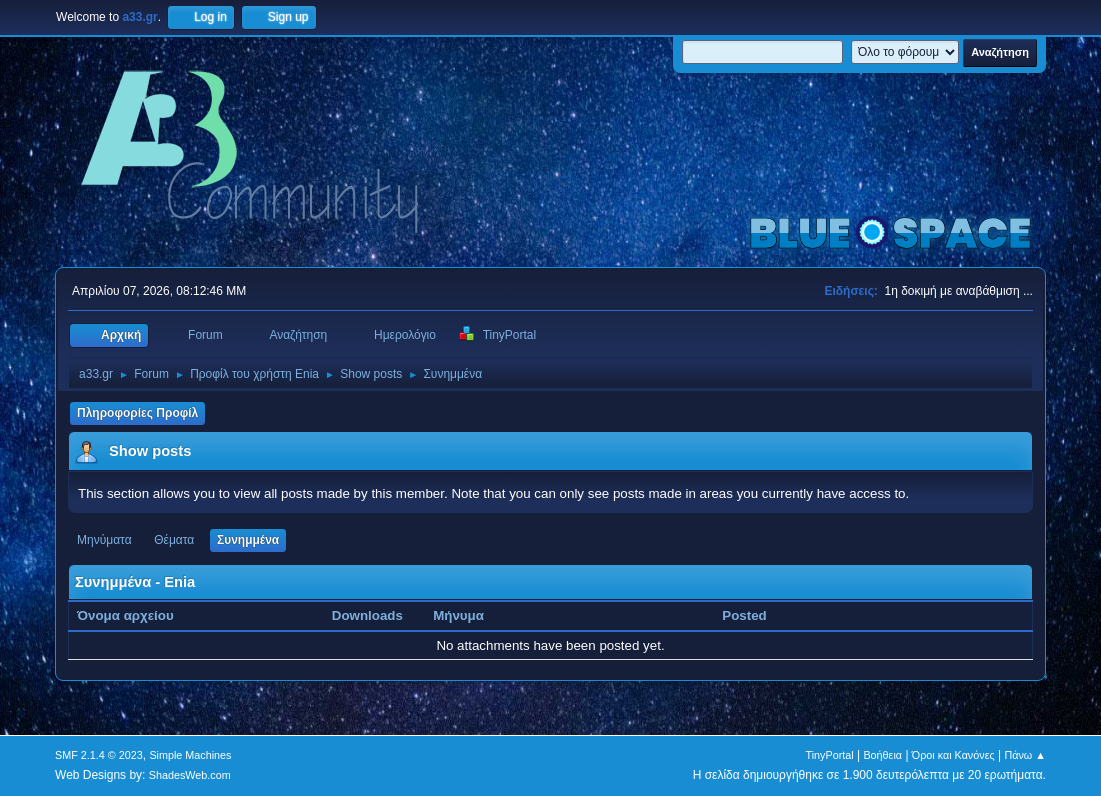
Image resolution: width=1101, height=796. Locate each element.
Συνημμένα (248, 540)
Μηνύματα (104, 540)
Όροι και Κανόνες (953, 755)
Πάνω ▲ (1025, 755)
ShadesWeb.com (190, 775)
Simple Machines (190, 755)
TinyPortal (830, 755)
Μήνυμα (458, 615)
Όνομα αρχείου (136, 615)
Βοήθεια (882, 755)
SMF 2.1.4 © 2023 (99, 755)
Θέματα (174, 540)
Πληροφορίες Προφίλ (137, 413)
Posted (744, 615)
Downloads (367, 615)
